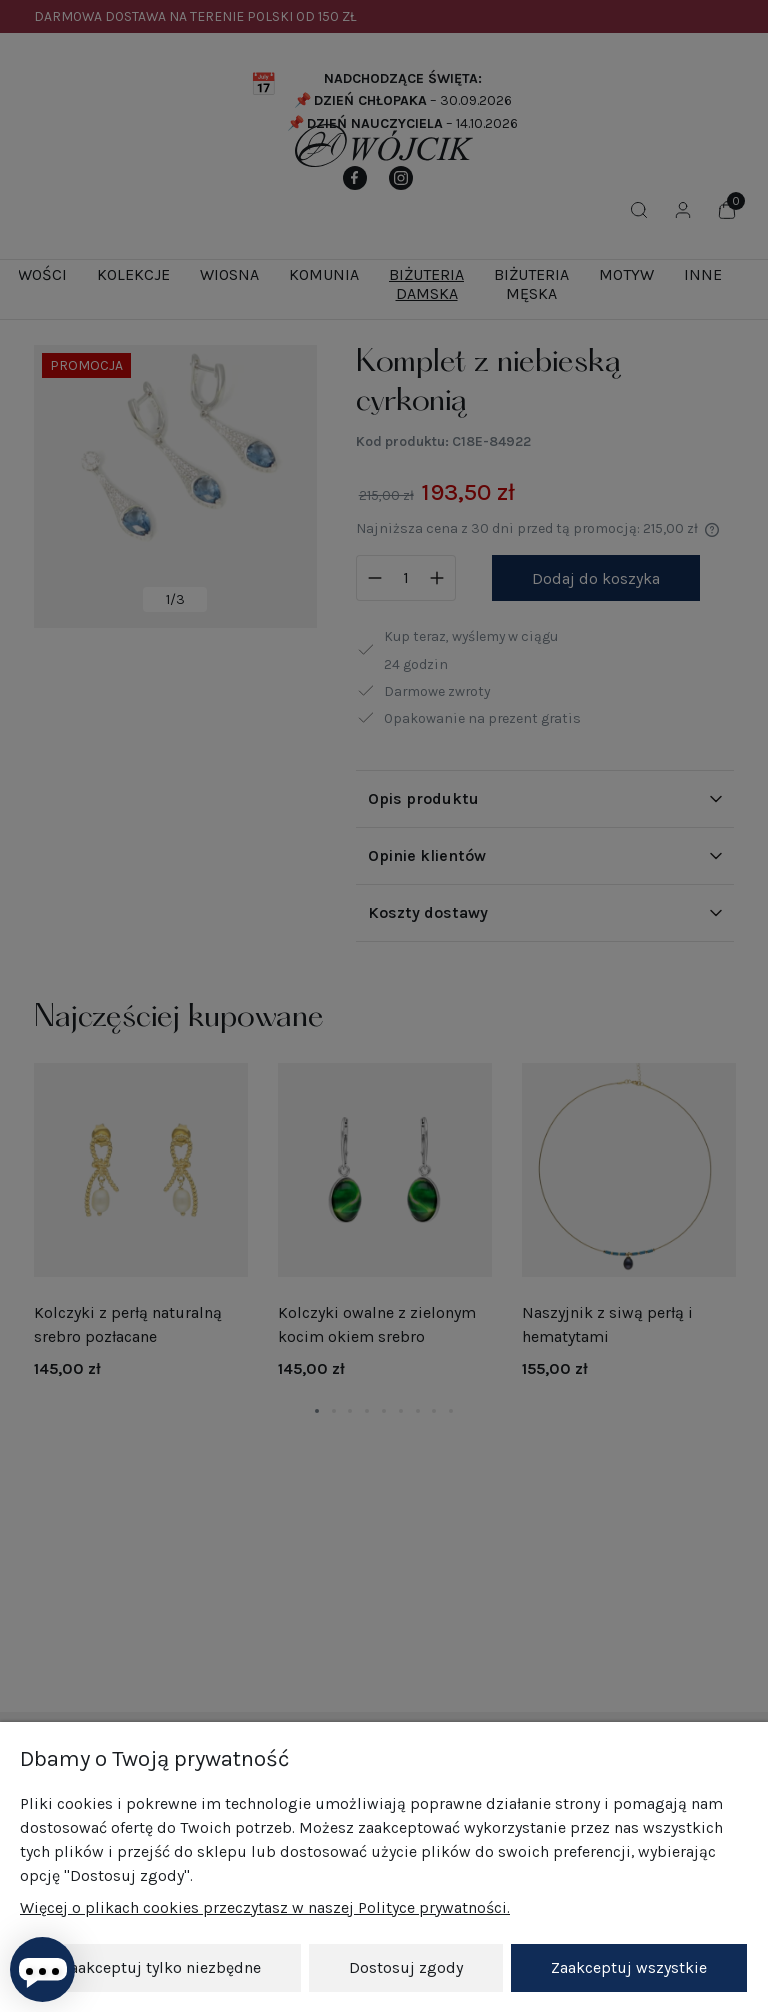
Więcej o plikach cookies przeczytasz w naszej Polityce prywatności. (265, 1907)
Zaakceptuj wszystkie (629, 1967)
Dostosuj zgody (406, 1967)
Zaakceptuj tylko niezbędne (161, 1967)
